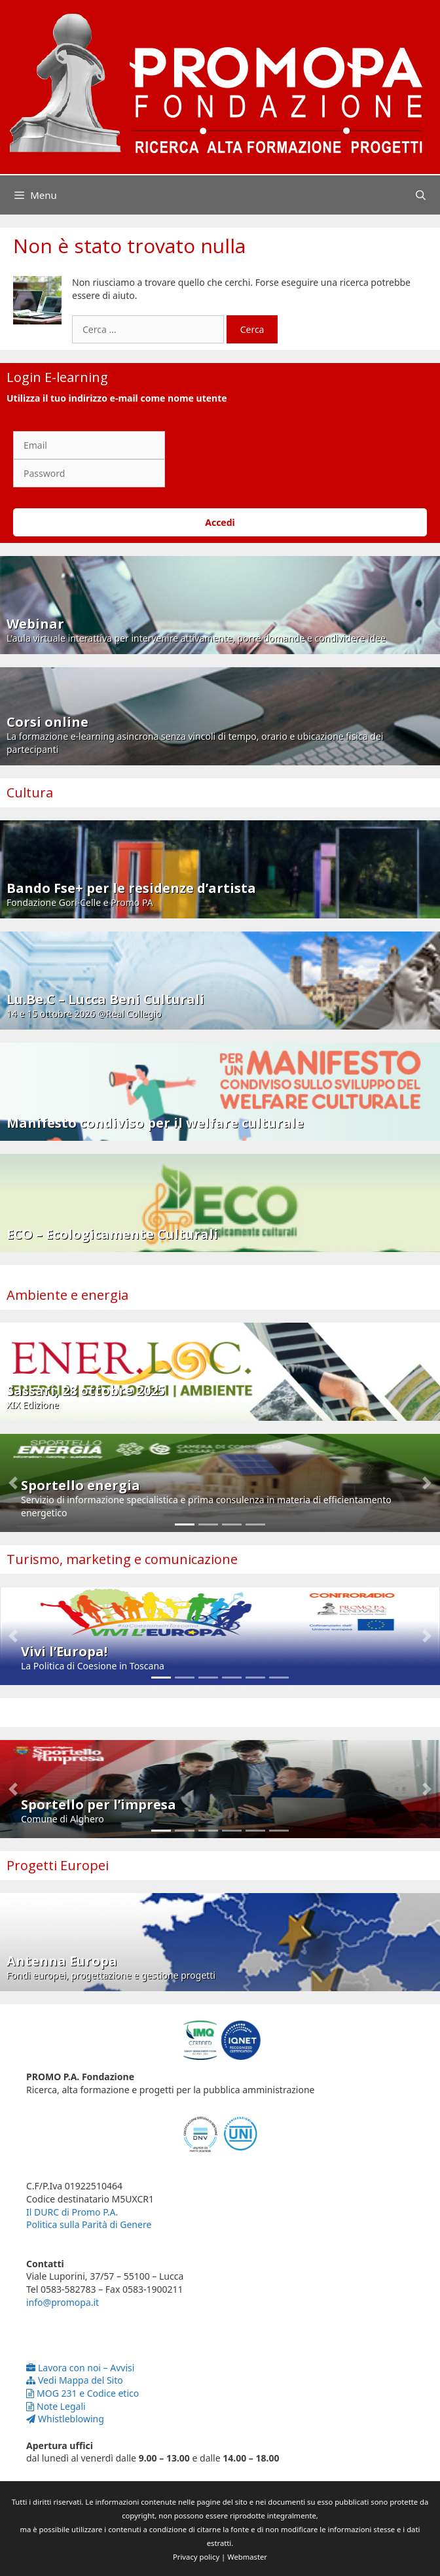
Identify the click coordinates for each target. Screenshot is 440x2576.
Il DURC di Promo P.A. (72, 2212)
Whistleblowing (65, 2418)
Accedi (220, 522)
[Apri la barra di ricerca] (420, 195)
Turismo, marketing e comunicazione (122, 1559)
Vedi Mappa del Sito (74, 2380)
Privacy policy (196, 2557)
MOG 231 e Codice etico (82, 2393)
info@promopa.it (62, 2302)
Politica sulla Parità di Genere (88, 2224)
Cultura (30, 792)
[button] (13, 1483)
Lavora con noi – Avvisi (80, 2367)
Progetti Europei (58, 1865)
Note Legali (56, 2406)
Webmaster (247, 2557)
